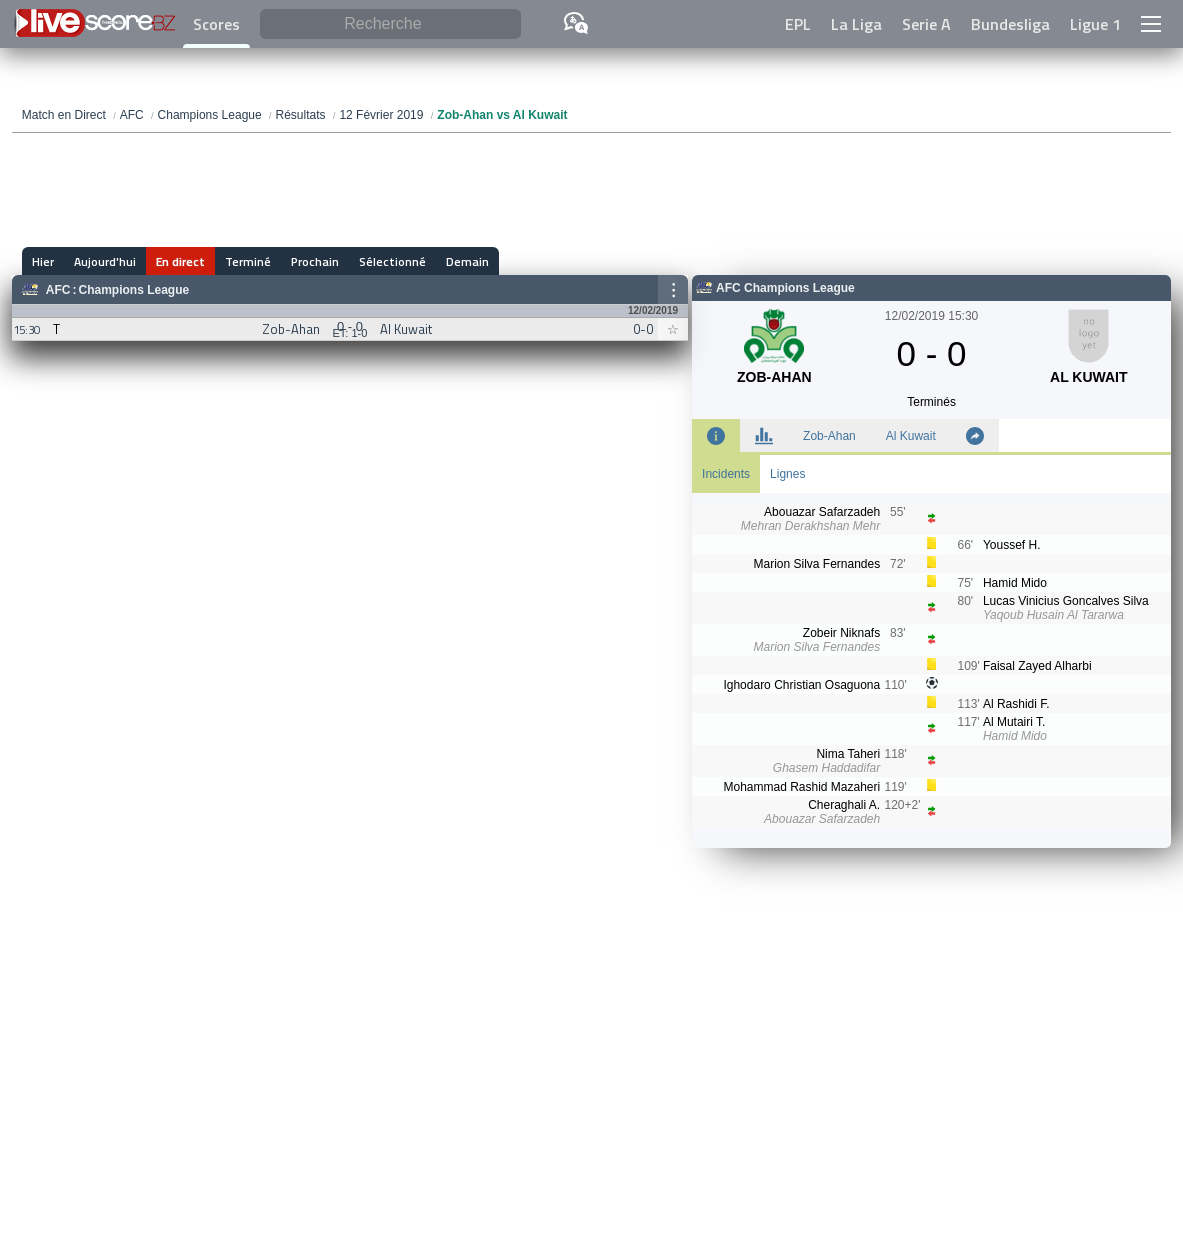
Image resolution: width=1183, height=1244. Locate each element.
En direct (180, 261)
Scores (216, 24)
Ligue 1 (1095, 24)
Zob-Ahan (829, 436)
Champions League (134, 290)
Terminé (248, 261)
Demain (467, 261)
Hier (43, 261)
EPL (798, 24)
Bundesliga (1010, 24)
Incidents (726, 474)
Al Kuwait (911, 436)
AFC (58, 290)
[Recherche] (390, 24)
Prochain (315, 261)
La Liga (856, 24)
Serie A (926, 24)
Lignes (787, 474)
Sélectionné (392, 261)
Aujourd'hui (105, 261)
